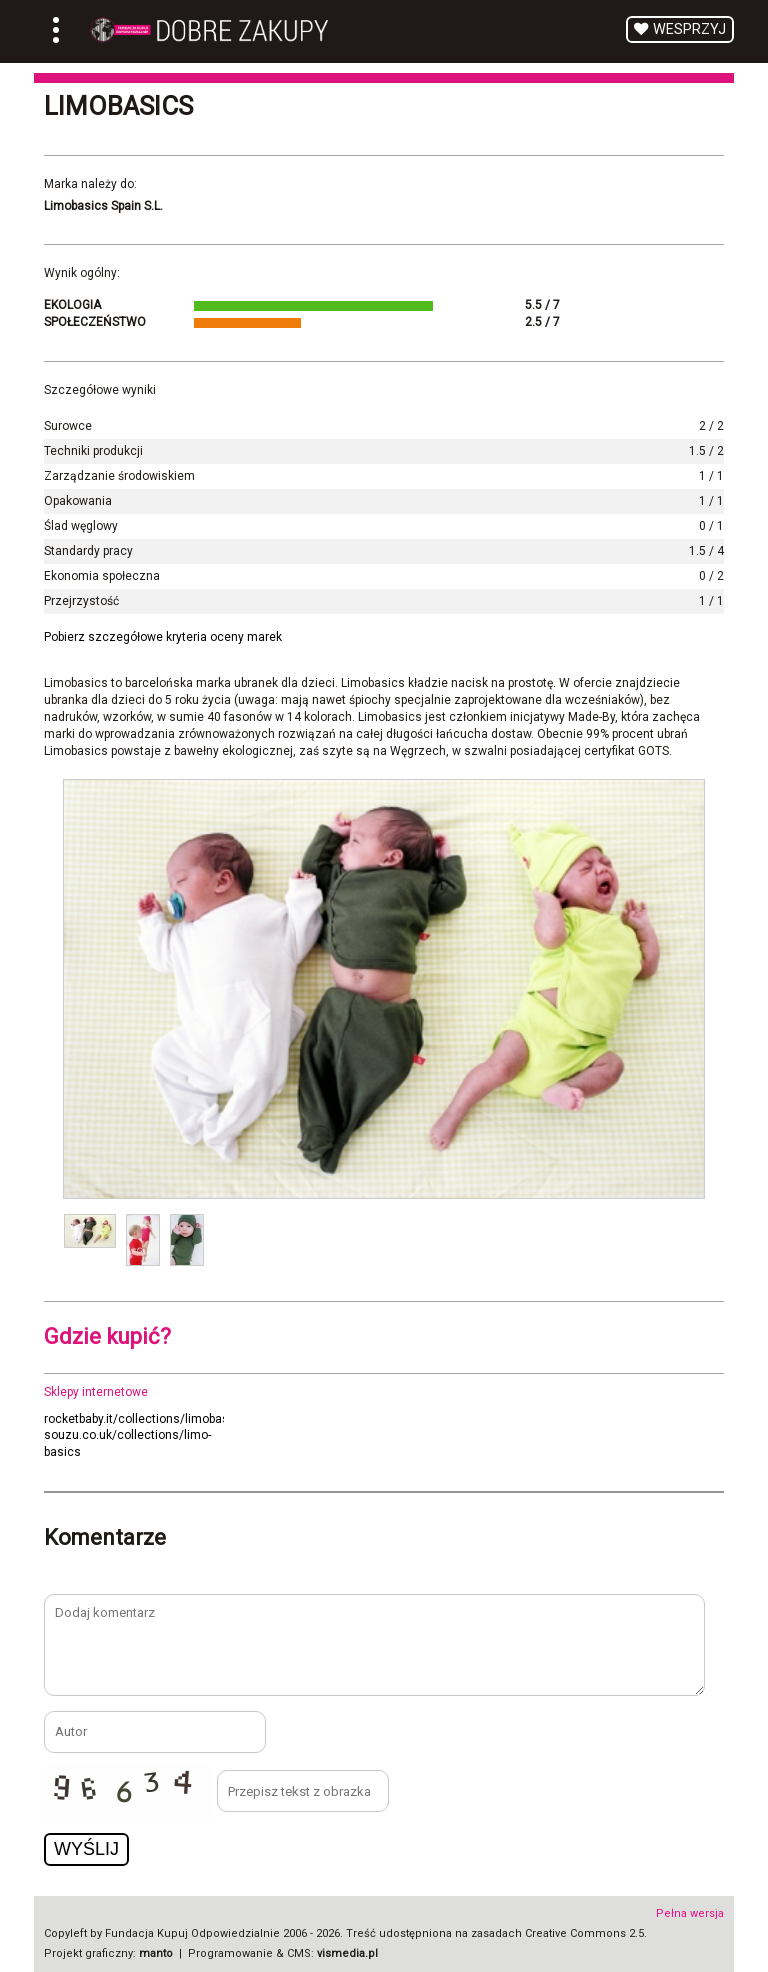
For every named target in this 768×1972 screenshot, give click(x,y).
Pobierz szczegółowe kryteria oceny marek (163, 637)
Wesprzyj (689, 29)
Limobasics (118, 106)
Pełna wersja (690, 1913)
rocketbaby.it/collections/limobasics (145, 1419)
